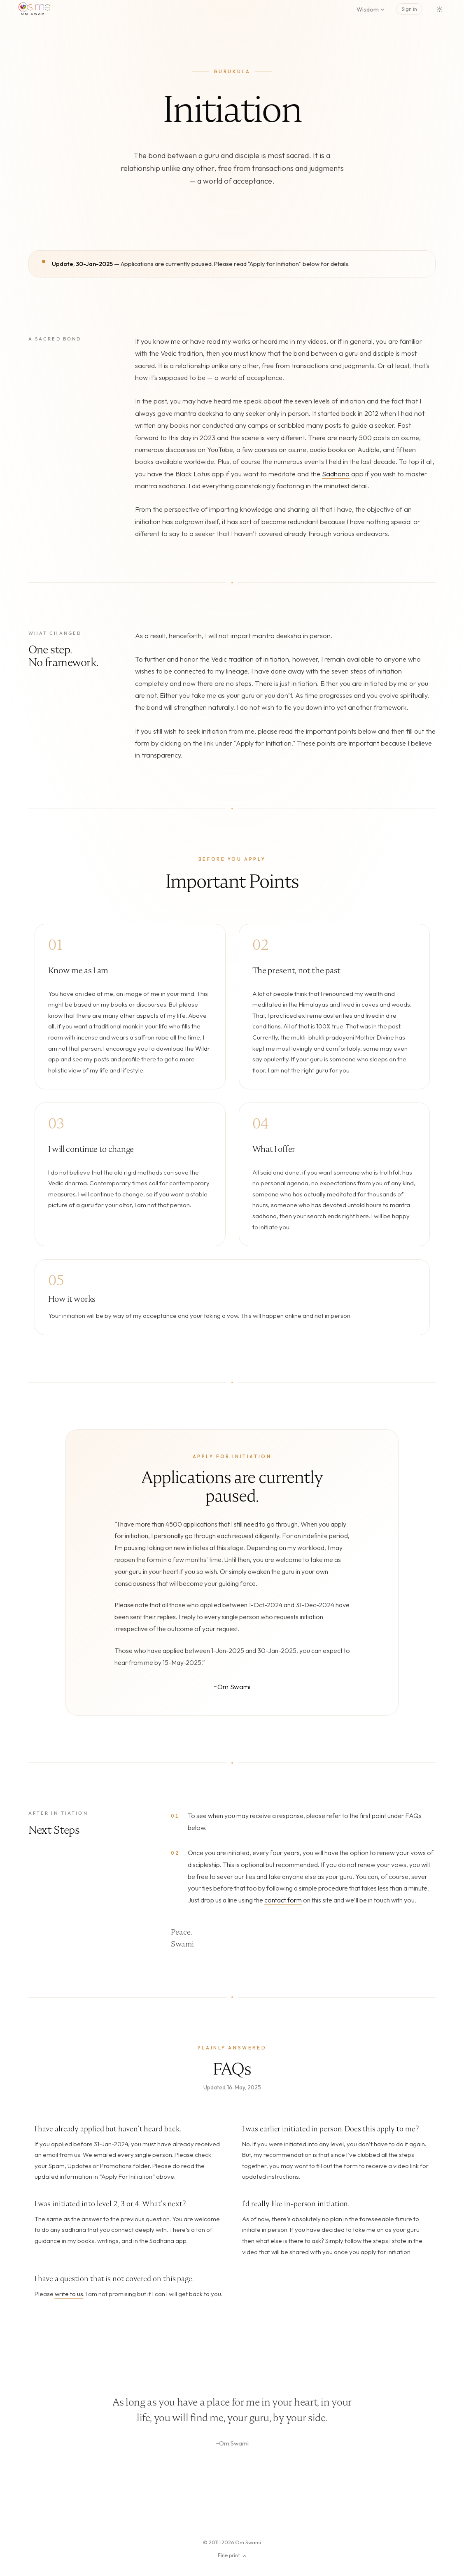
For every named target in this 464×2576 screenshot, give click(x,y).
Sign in (409, 9)
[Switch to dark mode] (439, 9)
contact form (283, 1900)
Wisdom (371, 9)
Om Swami (248, 2542)
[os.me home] (34, 9)
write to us (69, 2294)
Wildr (202, 1048)
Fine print (232, 2555)
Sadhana (336, 474)
